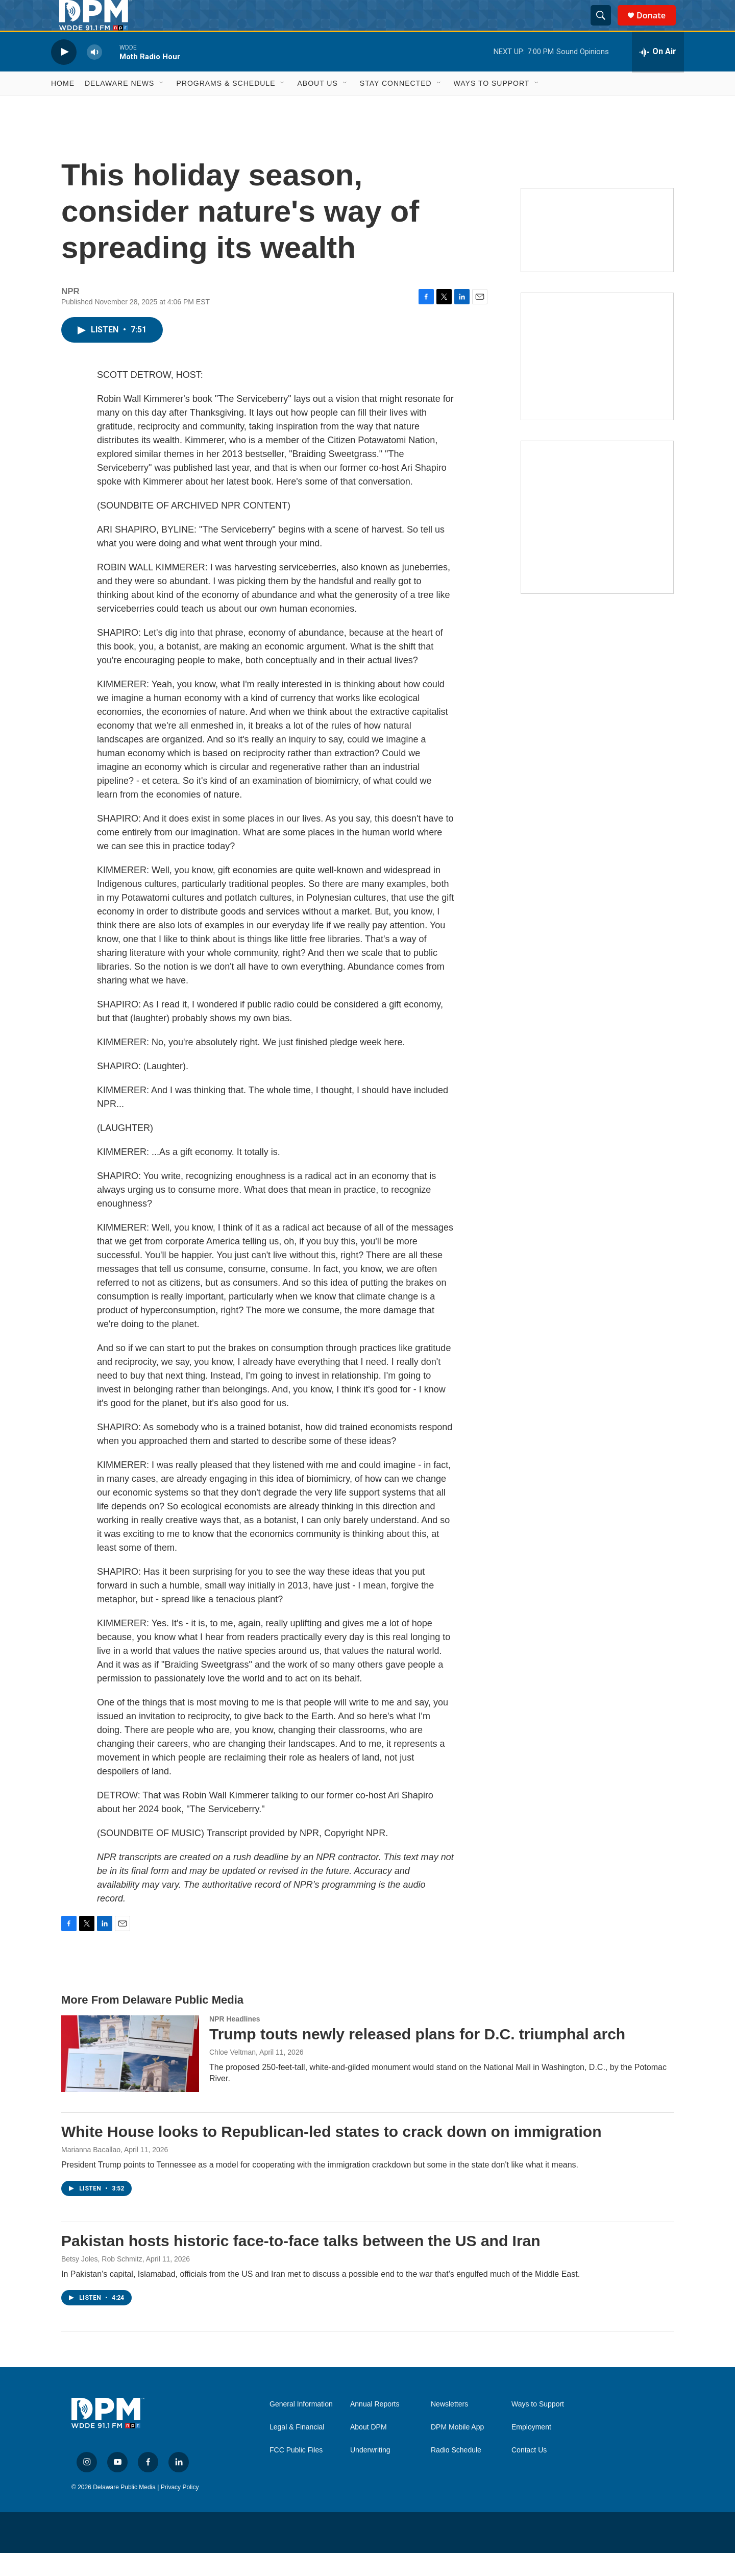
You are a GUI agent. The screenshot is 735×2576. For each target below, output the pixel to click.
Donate (657, 26)
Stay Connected (396, 106)
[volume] (94, 74)
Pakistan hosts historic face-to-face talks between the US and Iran (301, 2263)
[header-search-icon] (605, 27)
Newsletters (449, 2427)
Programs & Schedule (225, 106)
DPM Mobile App (457, 2450)
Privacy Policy (180, 2510)
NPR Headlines (234, 2042)
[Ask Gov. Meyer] (597, 540)
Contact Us (529, 2473)
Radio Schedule (456, 2473)
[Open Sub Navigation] (162, 106)
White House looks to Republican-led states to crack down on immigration (331, 2154)
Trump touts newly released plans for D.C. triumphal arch (417, 2057)
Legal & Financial (297, 2450)
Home (63, 106)
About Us (317, 106)
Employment (531, 2450)
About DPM (368, 2450)
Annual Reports (375, 2427)
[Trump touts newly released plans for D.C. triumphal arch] (130, 2076)
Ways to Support (492, 106)
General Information (301, 2427)
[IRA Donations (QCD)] (597, 379)
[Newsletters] (597, 253)
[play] (64, 75)
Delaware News (119, 106)
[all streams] (658, 75)
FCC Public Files (296, 2473)
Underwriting (370, 2473)
